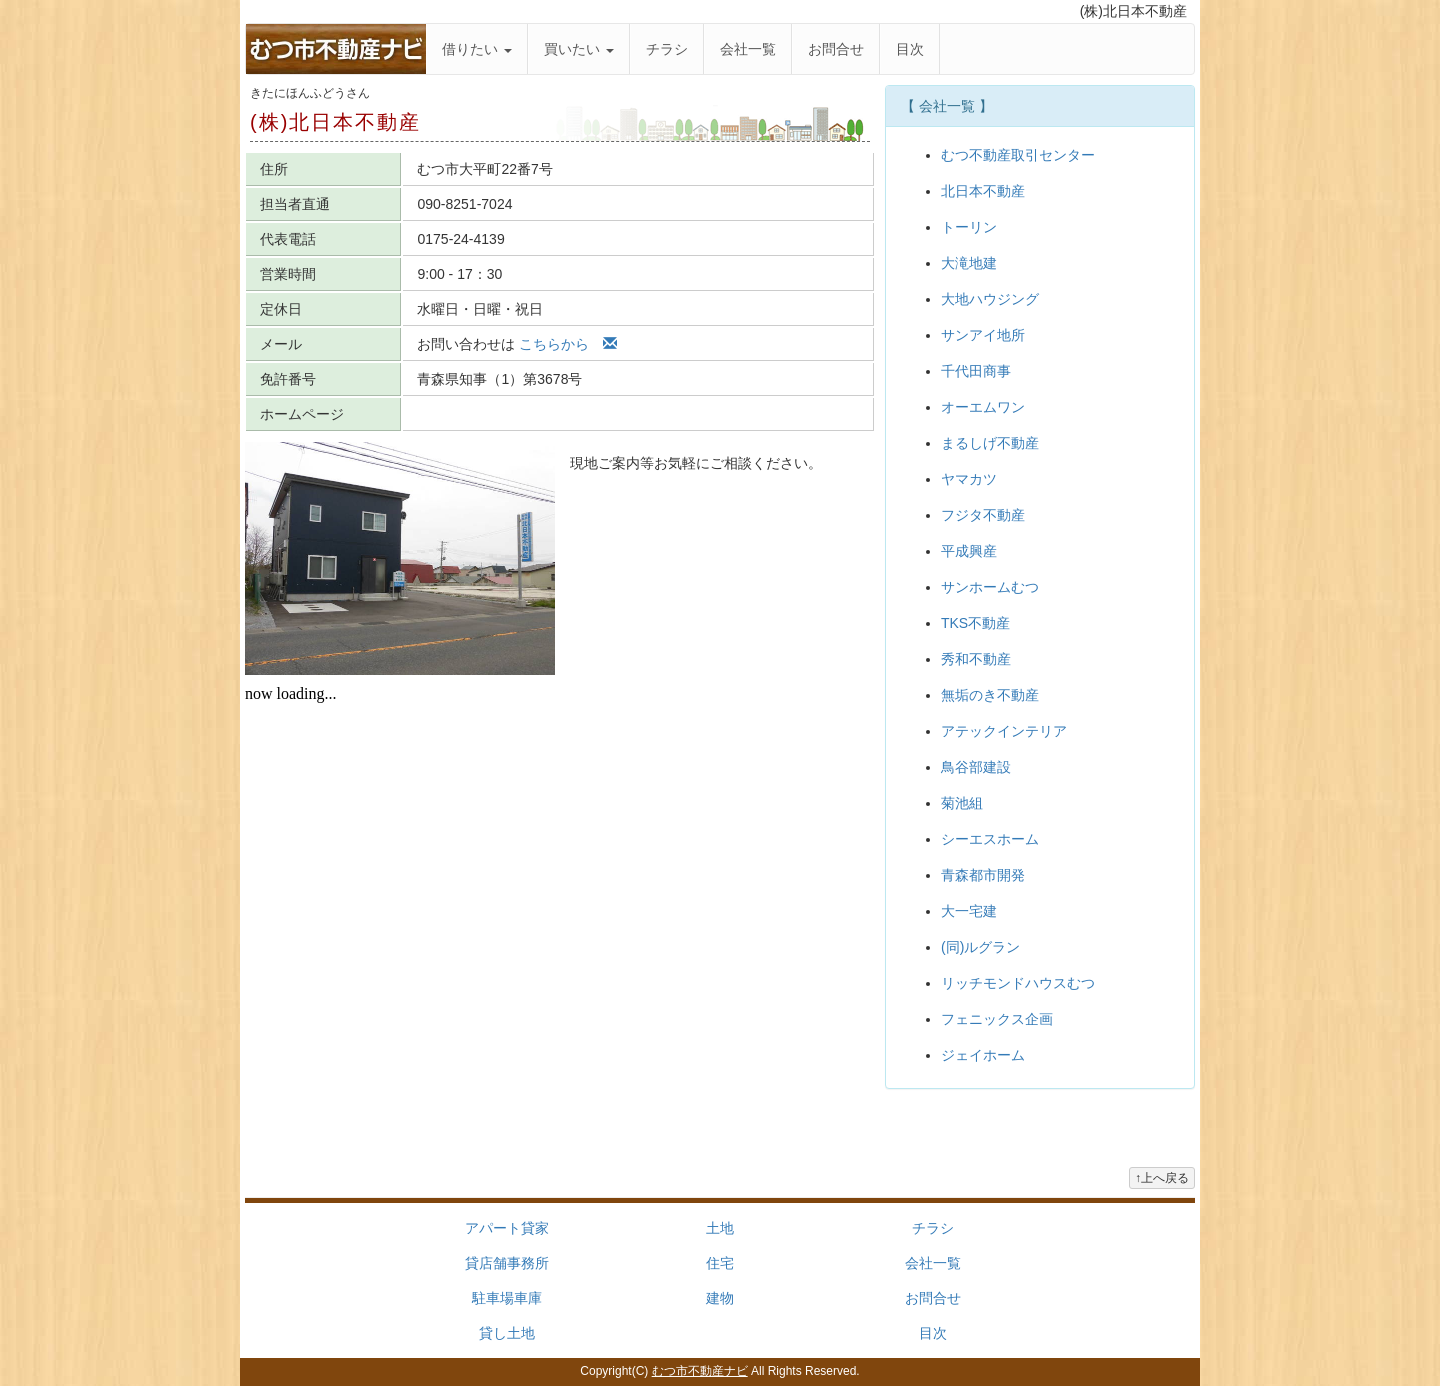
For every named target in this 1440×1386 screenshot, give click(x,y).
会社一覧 (748, 49)
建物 (720, 1298)
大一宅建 (969, 911)
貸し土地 (507, 1333)
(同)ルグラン (980, 947)
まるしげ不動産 (990, 443)
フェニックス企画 (997, 1019)
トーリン (969, 227)
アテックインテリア (1004, 731)
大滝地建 (969, 263)
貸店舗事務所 (507, 1263)
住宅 (720, 1263)
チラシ (667, 49)
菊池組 (962, 803)
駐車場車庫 (507, 1298)
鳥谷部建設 (976, 767)
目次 (910, 49)
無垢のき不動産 (990, 695)
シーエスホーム (990, 839)
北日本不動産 (983, 191)
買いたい (579, 49)
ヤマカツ (969, 479)
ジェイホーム (983, 1055)
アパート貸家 (507, 1228)
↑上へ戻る (1162, 1178)
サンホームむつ (990, 587)
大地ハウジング (990, 299)
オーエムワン (983, 407)
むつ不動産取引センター (1018, 155)
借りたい (477, 49)
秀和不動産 (976, 659)
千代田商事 (976, 371)
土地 (720, 1228)
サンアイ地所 (983, 335)
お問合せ (836, 49)
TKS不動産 (975, 623)
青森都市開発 (983, 875)
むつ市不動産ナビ (700, 1371)
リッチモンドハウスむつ (1018, 983)
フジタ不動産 (983, 515)
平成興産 (969, 551)
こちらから (568, 344)
